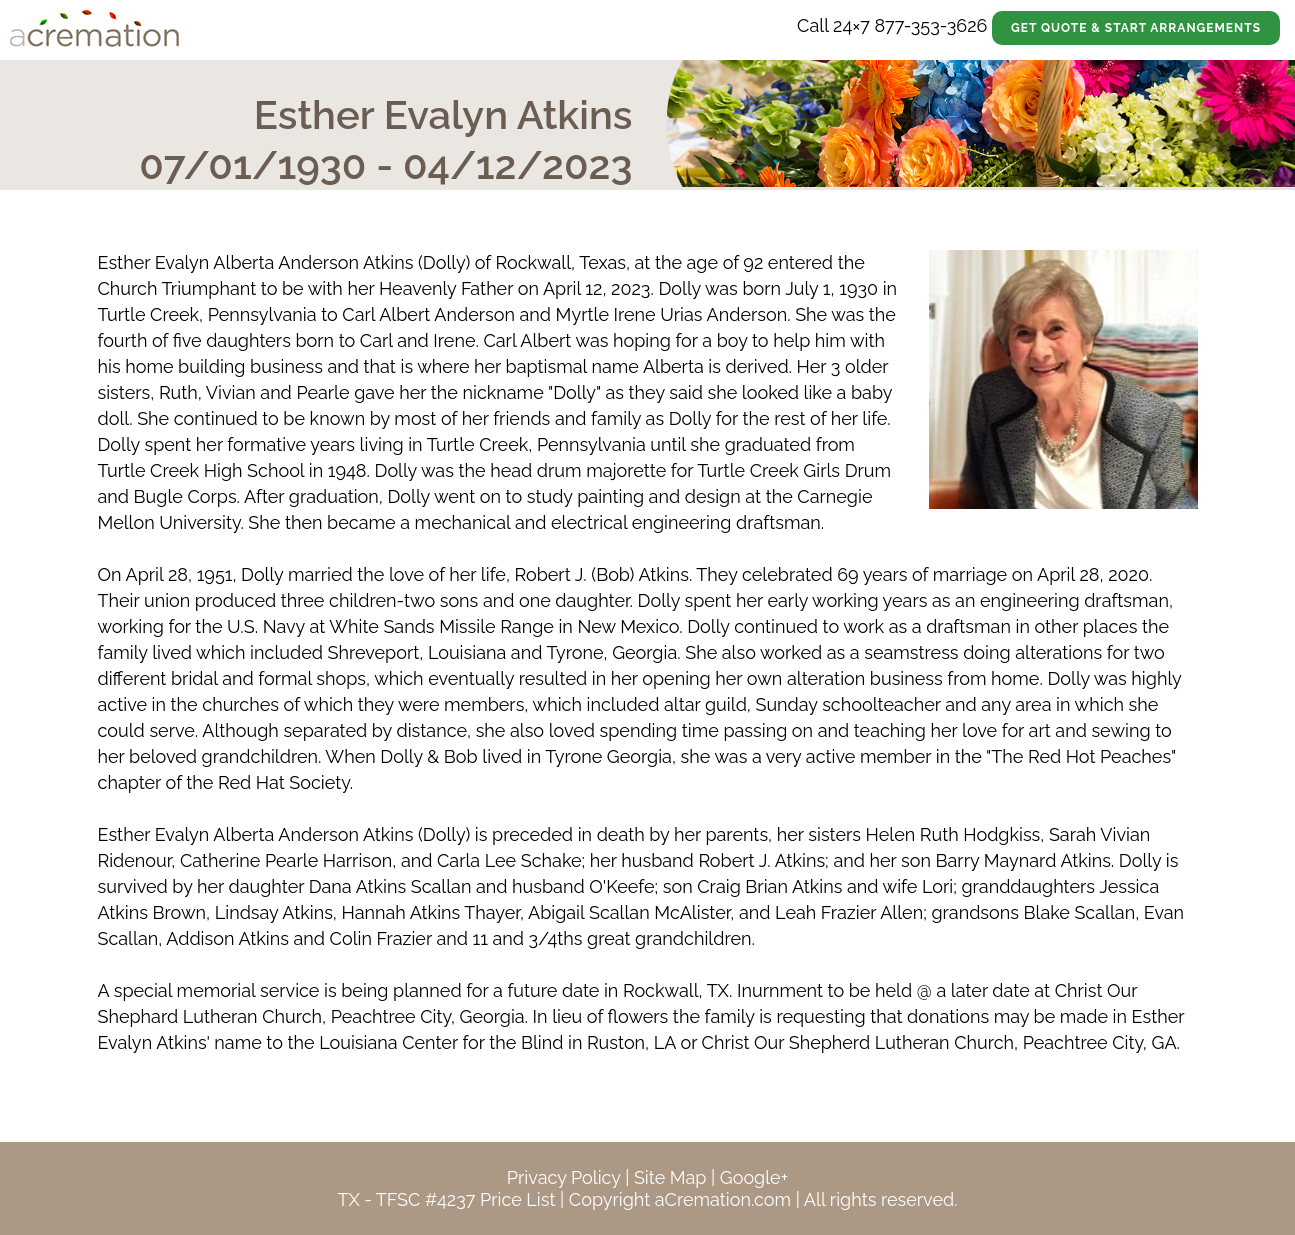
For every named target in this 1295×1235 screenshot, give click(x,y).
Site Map (670, 1177)
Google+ (754, 1177)
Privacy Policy (564, 1177)
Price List (518, 1199)
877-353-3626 (930, 25)
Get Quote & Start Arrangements (1136, 28)
